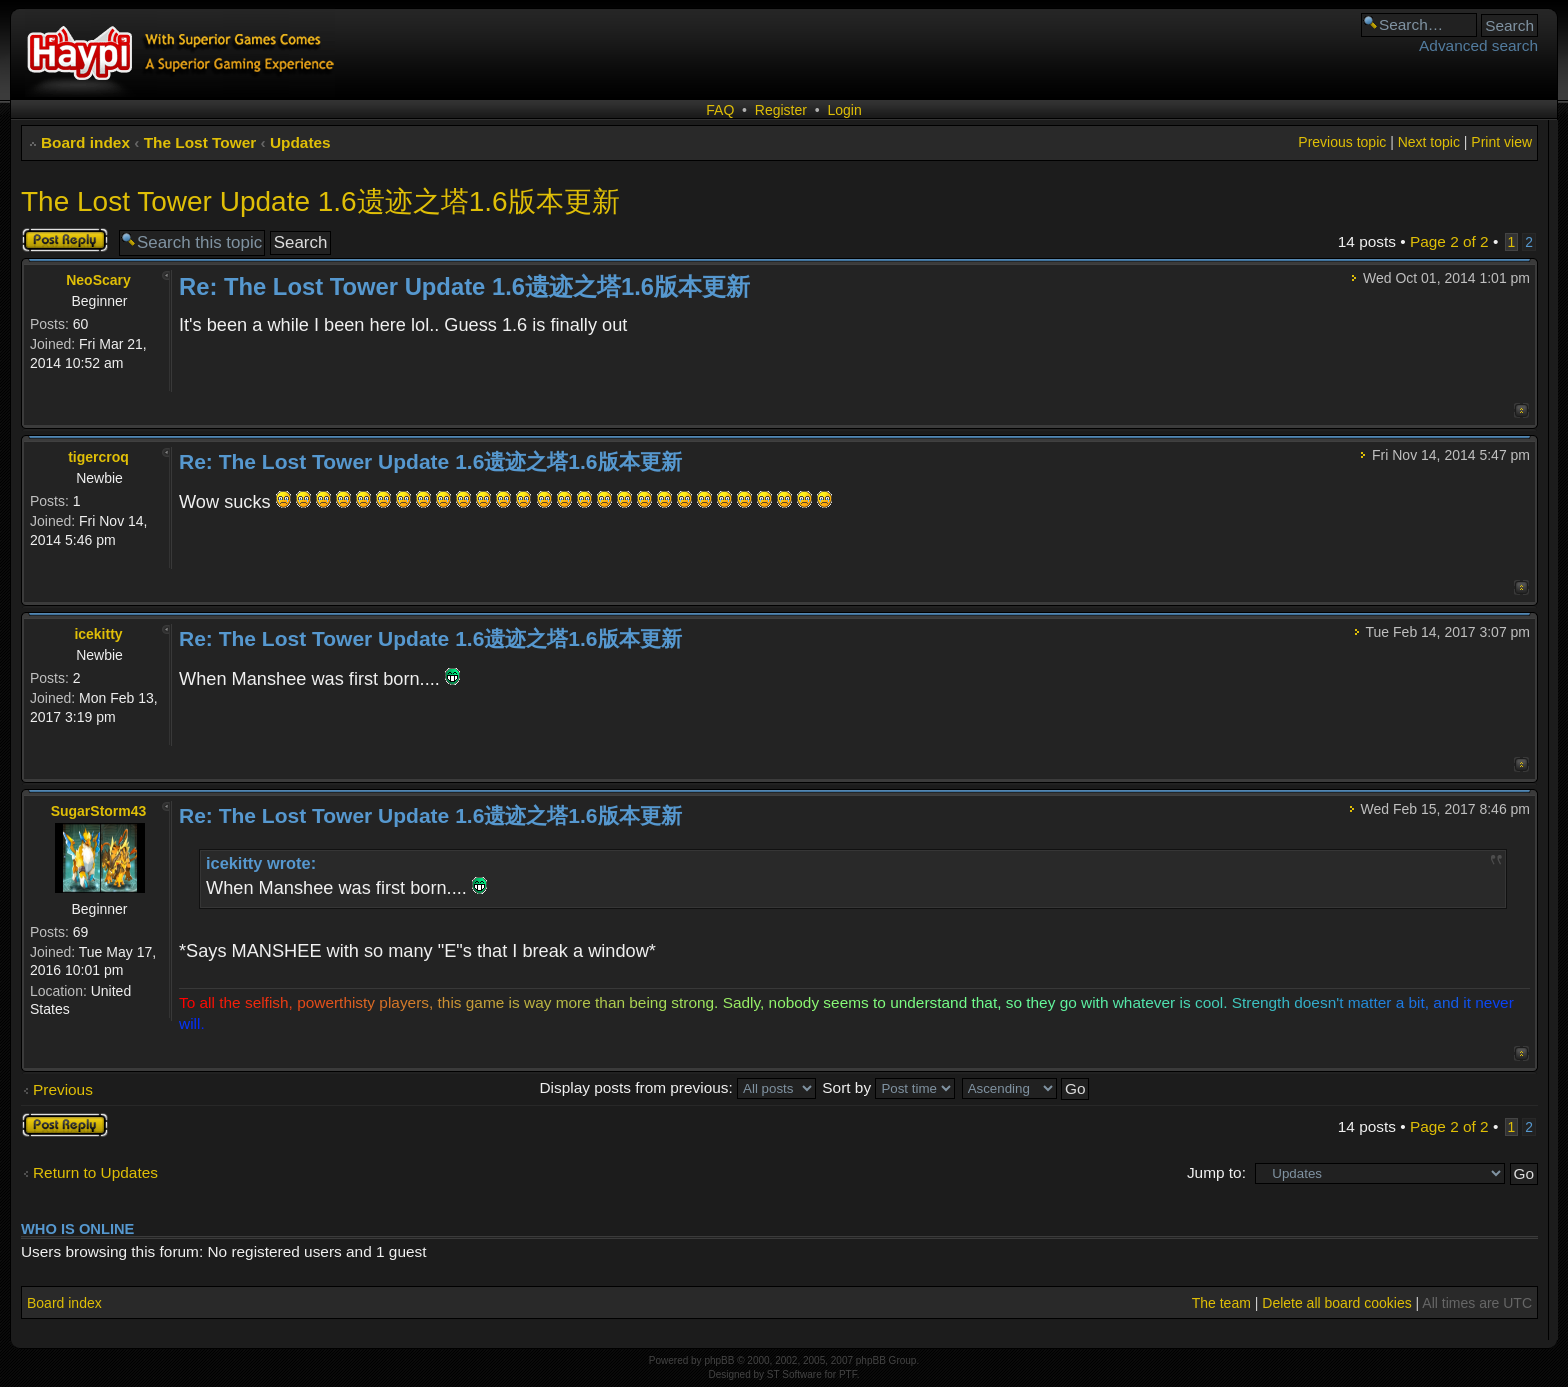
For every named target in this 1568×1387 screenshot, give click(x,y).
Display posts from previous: (677, 1087)
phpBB (719, 1360)
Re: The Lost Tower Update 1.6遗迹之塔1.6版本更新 (464, 286)
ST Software (794, 1374)
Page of (1449, 241)
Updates (300, 142)
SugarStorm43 (99, 811)
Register (781, 110)
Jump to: (1216, 1172)
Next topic (1429, 142)
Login (844, 110)
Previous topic (1342, 142)
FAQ (720, 110)
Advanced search (1478, 45)
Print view (1501, 142)
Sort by (888, 1087)
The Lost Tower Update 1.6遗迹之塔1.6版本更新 (320, 201)
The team (1221, 1303)
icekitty (98, 634)
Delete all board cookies (1336, 1303)
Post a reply (65, 240)
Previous (63, 1089)
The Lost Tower (200, 142)
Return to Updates (95, 1172)
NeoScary (98, 280)
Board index (85, 142)
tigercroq (98, 457)
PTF (848, 1374)
